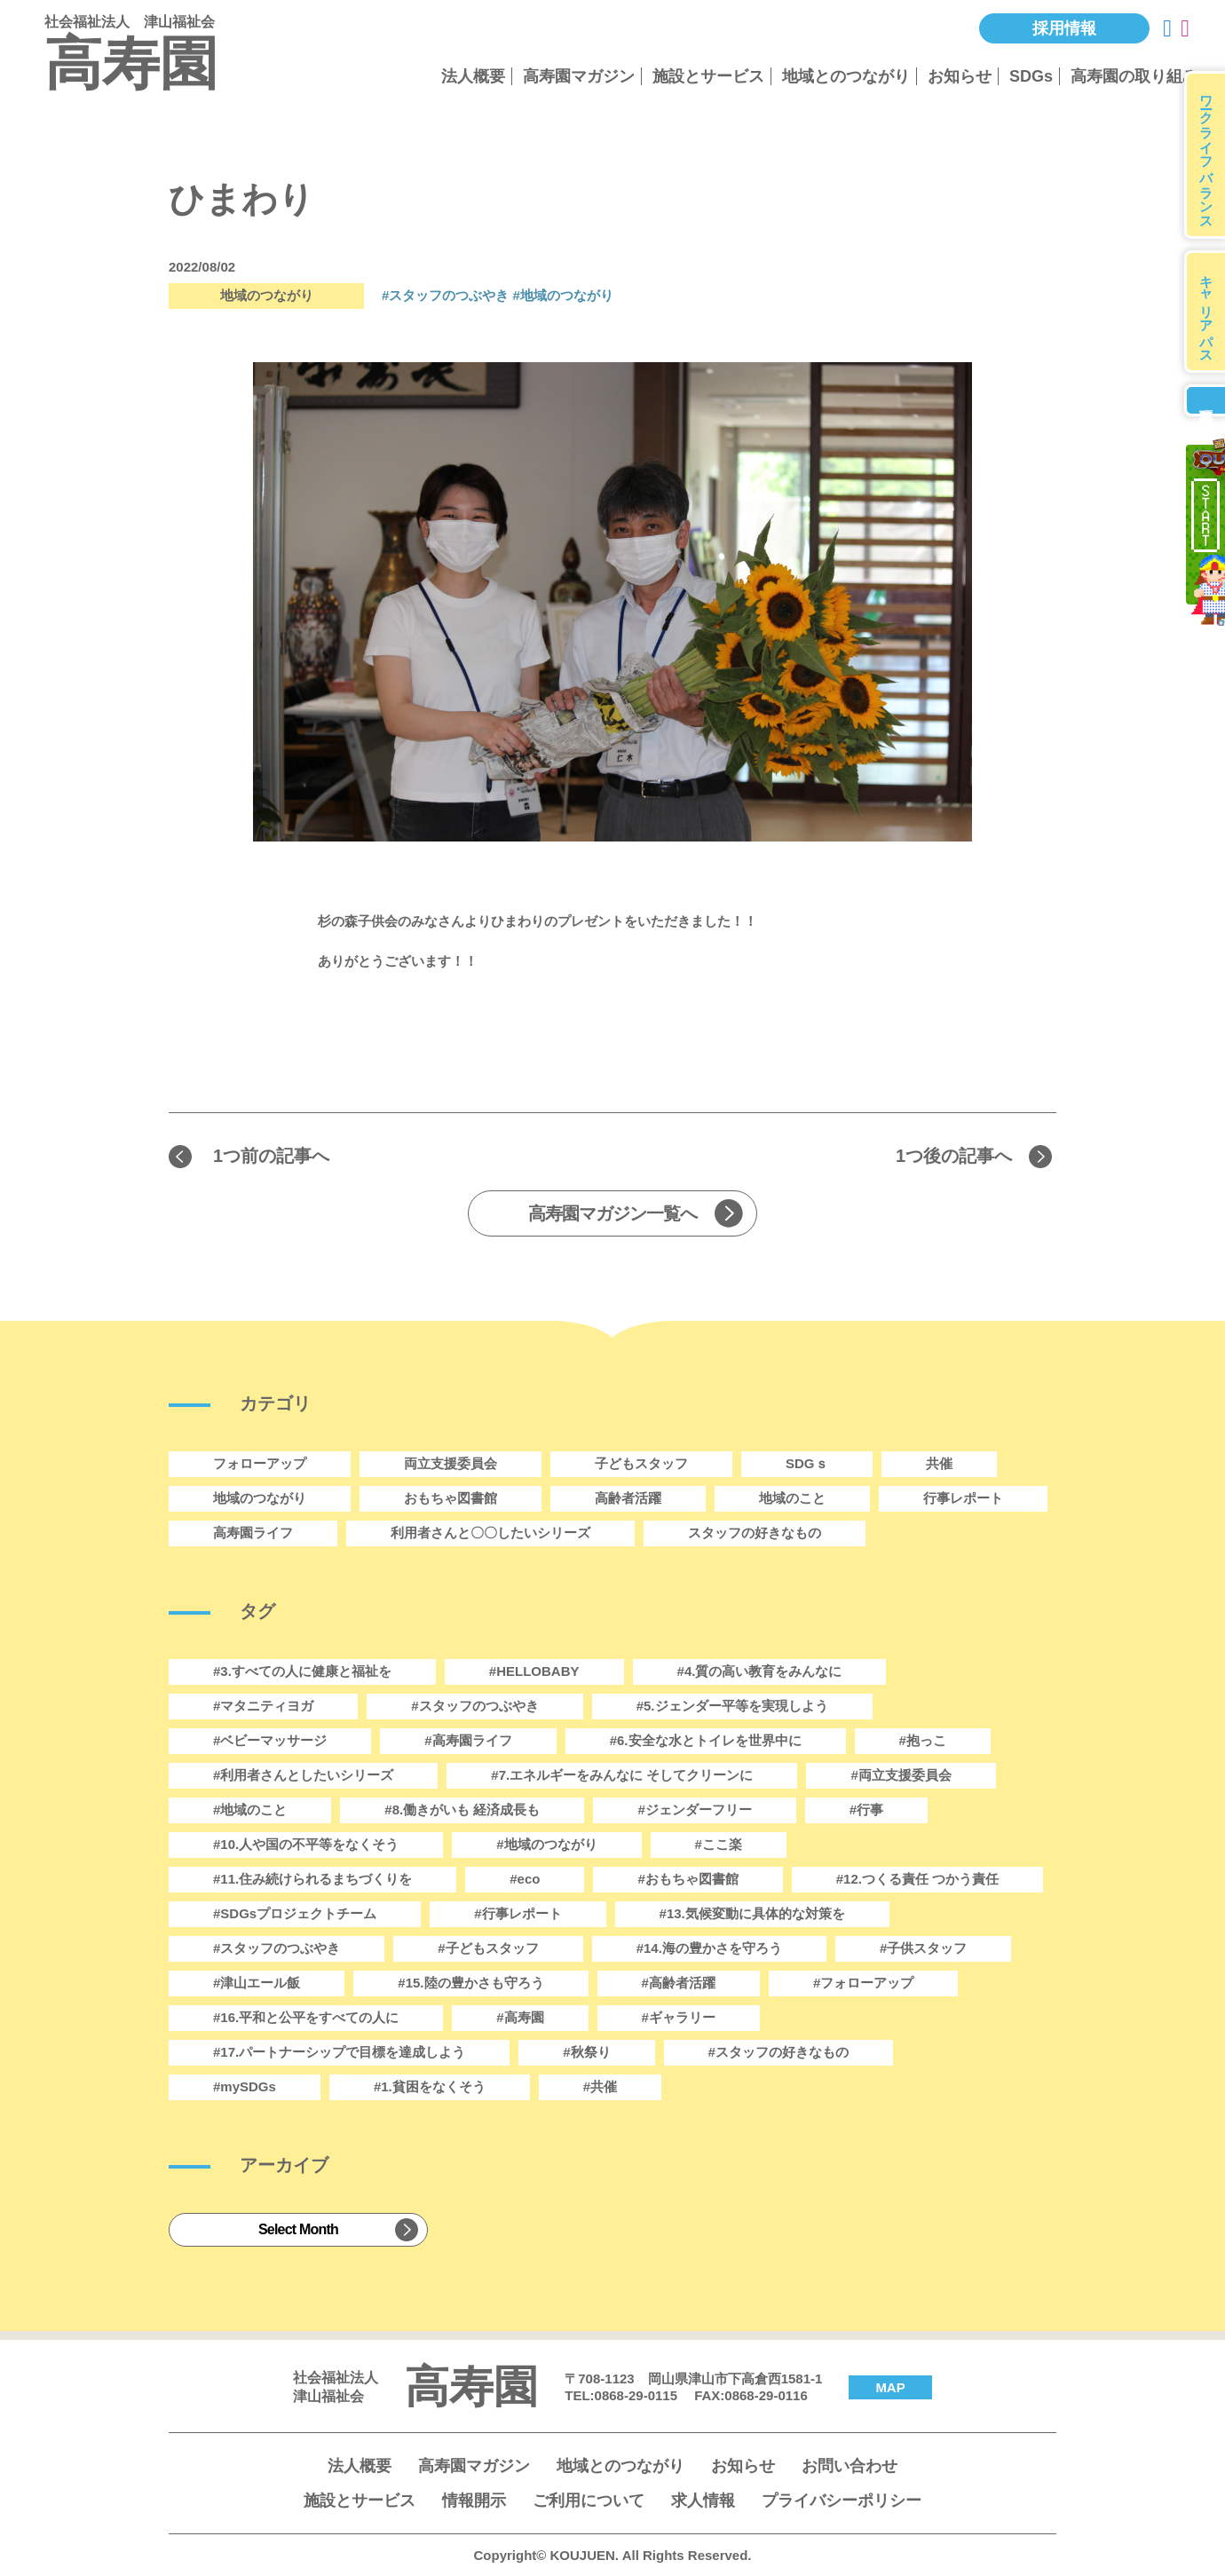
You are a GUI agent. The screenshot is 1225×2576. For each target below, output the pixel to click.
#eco (525, 1878)
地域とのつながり (846, 76)
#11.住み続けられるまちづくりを (312, 1878)
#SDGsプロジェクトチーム (294, 1913)
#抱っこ (922, 1740)
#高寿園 (519, 2017)
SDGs (1031, 76)
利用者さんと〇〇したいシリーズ (490, 1532)
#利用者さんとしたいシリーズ (303, 1774)
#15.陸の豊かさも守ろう (470, 1982)
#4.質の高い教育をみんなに (759, 1671)
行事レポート (963, 1497)
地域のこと (792, 1497)
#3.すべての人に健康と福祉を (302, 1671)
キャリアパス (1206, 311)
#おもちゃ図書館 (687, 1878)
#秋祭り (586, 2051)
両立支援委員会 (450, 1463)
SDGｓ (807, 1463)
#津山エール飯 (256, 1982)
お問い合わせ (849, 2466)
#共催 (600, 2086)
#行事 (866, 1809)
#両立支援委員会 (900, 1774)
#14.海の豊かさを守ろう (709, 1948)
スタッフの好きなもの (754, 1532)
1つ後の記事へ (954, 1156)
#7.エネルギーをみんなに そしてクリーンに (622, 1774)
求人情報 (703, 2500)
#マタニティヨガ (263, 1705)
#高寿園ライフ (467, 1740)
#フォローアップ (863, 1982)
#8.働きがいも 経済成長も (462, 1809)
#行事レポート (517, 1913)
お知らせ (960, 76)
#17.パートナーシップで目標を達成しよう (339, 2051)
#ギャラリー (678, 2017)
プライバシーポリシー (841, 2500)
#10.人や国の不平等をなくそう (306, 1844)
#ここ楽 (718, 1844)
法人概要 (473, 76)
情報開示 (474, 2500)
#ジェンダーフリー (694, 1809)
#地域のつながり (563, 295)
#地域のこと (250, 1809)
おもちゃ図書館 (450, 1497)
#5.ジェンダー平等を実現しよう (732, 1705)
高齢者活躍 (628, 1497)
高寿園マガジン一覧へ (612, 1213)
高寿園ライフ (253, 1532)
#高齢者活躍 (678, 1982)
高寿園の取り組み (1134, 76)
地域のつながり (259, 1497)
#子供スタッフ (923, 1948)
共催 (939, 1463)
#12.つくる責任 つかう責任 (917, 1878)
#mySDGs (244, 2086)
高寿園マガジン (579, 76)
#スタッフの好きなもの (778, 2051)
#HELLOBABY (534, 1671)
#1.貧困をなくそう (430, 2086)
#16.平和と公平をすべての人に (306, 2017)
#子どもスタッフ (488, 1948)
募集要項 (1204, 400)
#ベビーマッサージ (270, 1740)
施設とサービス (708, 76)
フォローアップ (259, 1463)
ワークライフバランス (1206, 155)
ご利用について (588, 2500)
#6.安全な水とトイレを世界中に (706, 1740)
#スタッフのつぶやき (445, 295)
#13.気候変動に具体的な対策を (752, 1913)
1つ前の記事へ (271, 1156)
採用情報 (1064, 28)
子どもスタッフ (641, 1463)
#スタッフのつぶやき (276, 1948)
